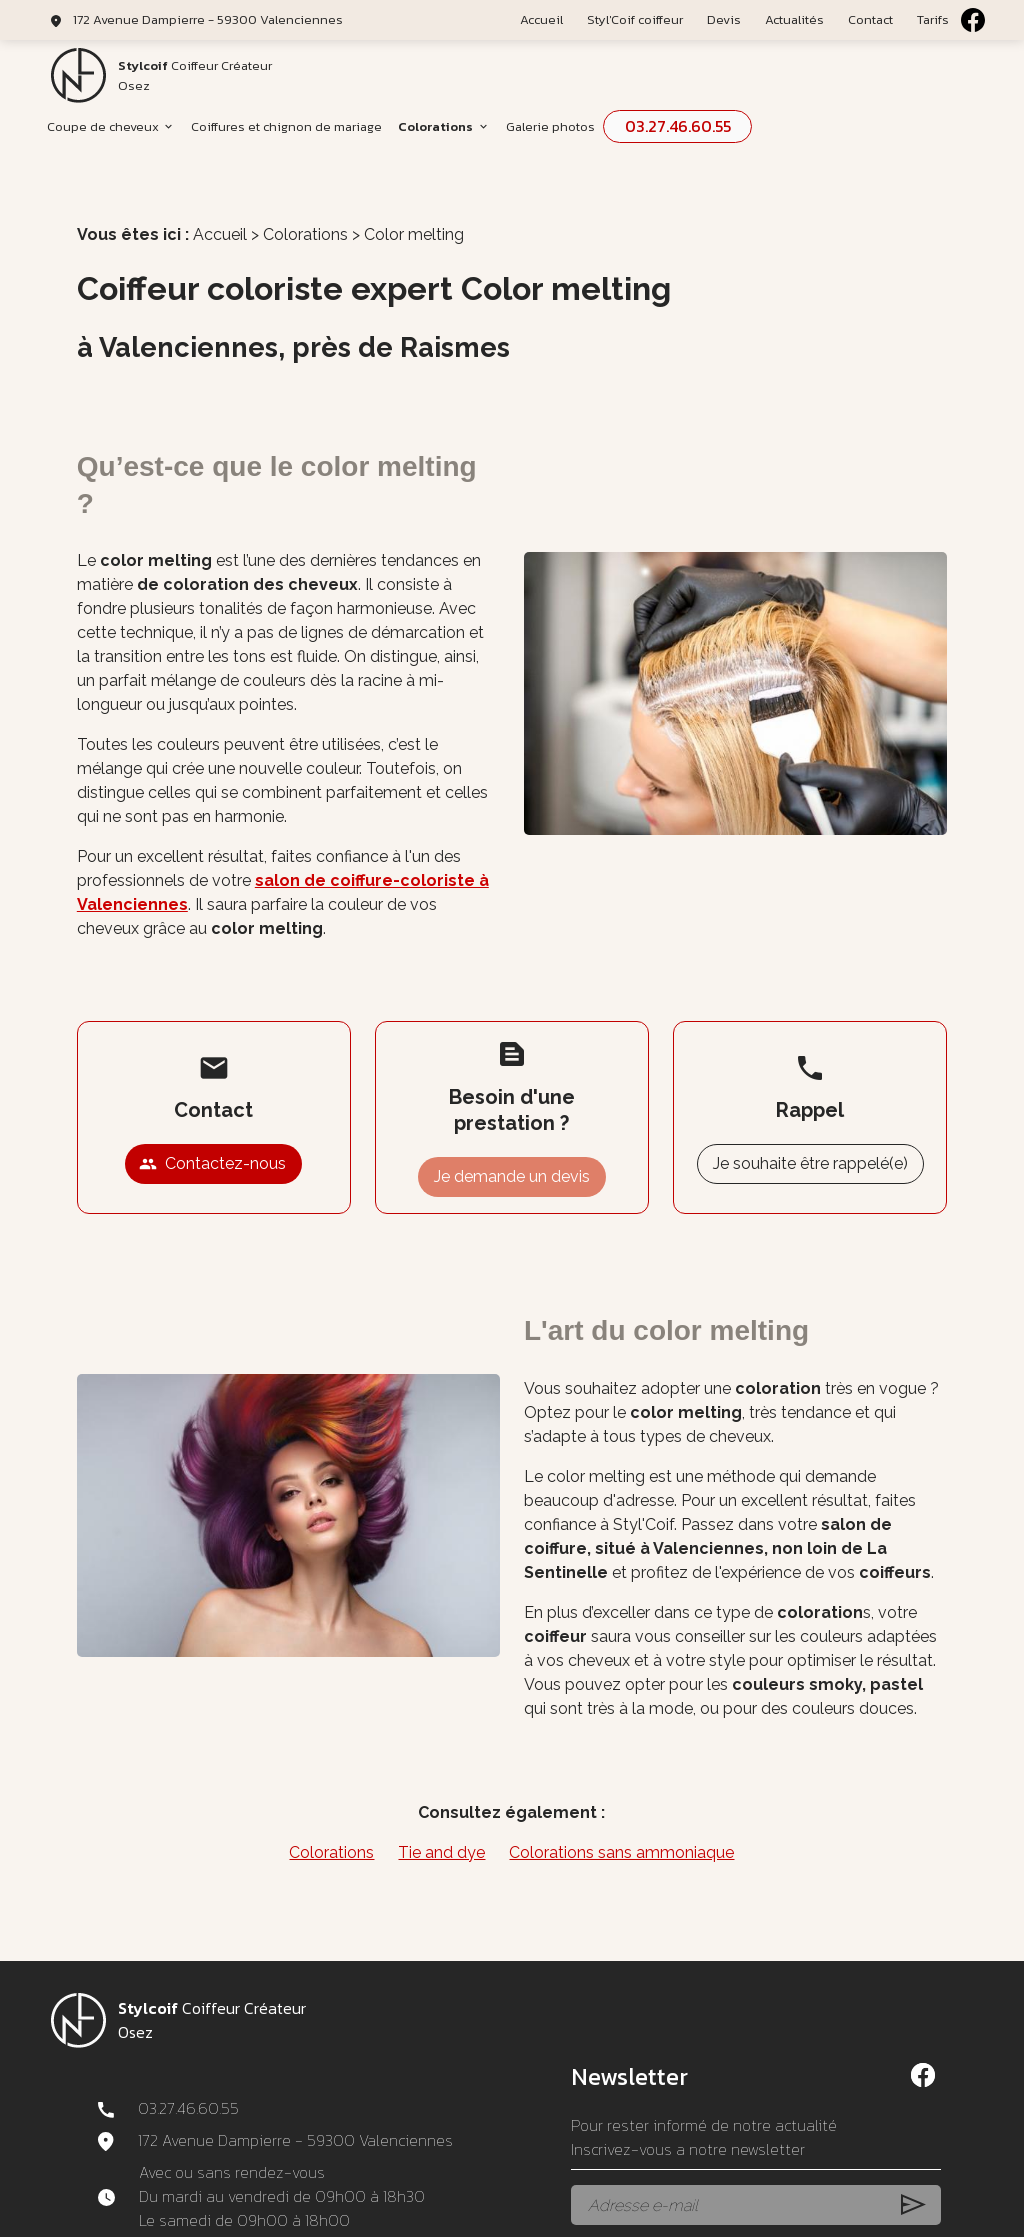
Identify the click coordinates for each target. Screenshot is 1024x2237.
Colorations (435, 126)
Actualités (794, 19)
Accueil (541, 19)
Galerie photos (550, 126)
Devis (724, 19)
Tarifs (933, 19)
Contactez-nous (212, 1131)
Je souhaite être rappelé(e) (810, 1131)
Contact (870, 19)
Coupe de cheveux (103, 126)
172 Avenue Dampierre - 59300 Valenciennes (208, 19)
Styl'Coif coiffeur (635, 19)
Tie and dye (441, 1820)
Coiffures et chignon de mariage (286, 126)
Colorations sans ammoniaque (621, 1820)
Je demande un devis (512, 1144)
